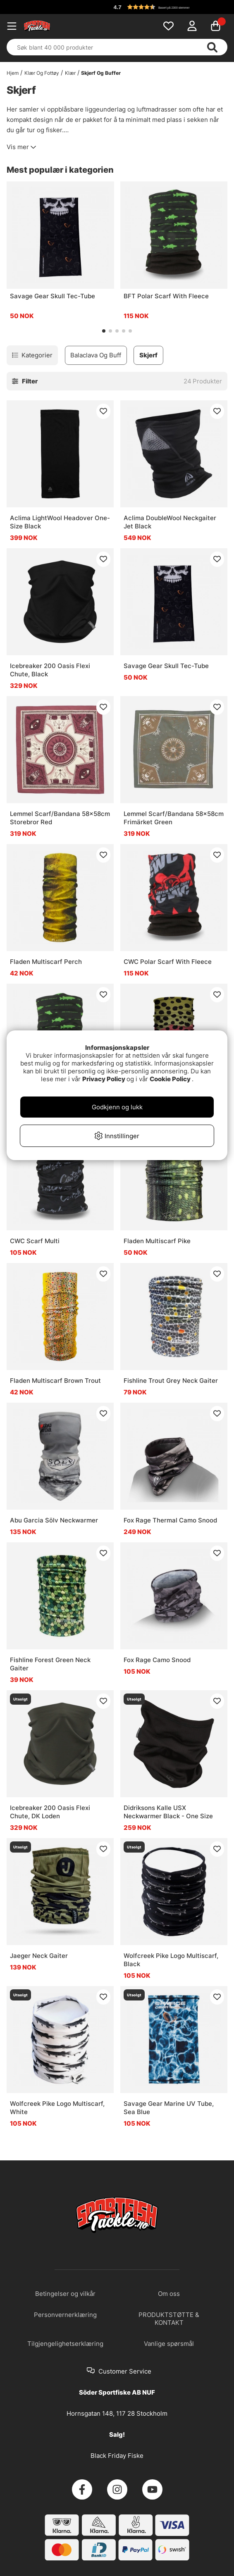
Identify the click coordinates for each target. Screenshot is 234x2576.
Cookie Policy (170, 1079)
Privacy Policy (103, 1079)
